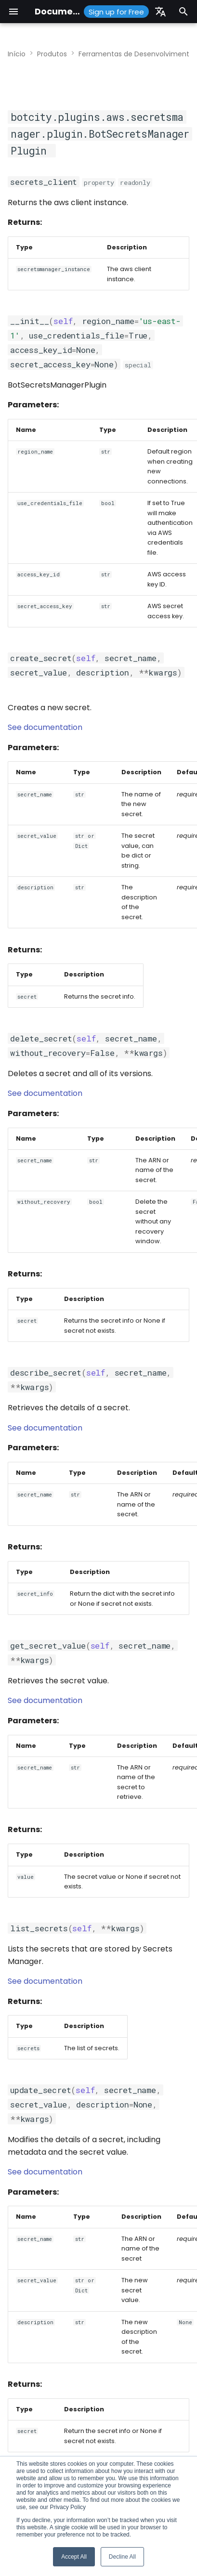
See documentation (45, 727)
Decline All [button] (122, 2556)
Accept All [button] (74, 2556)
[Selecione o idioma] (160, 11)
